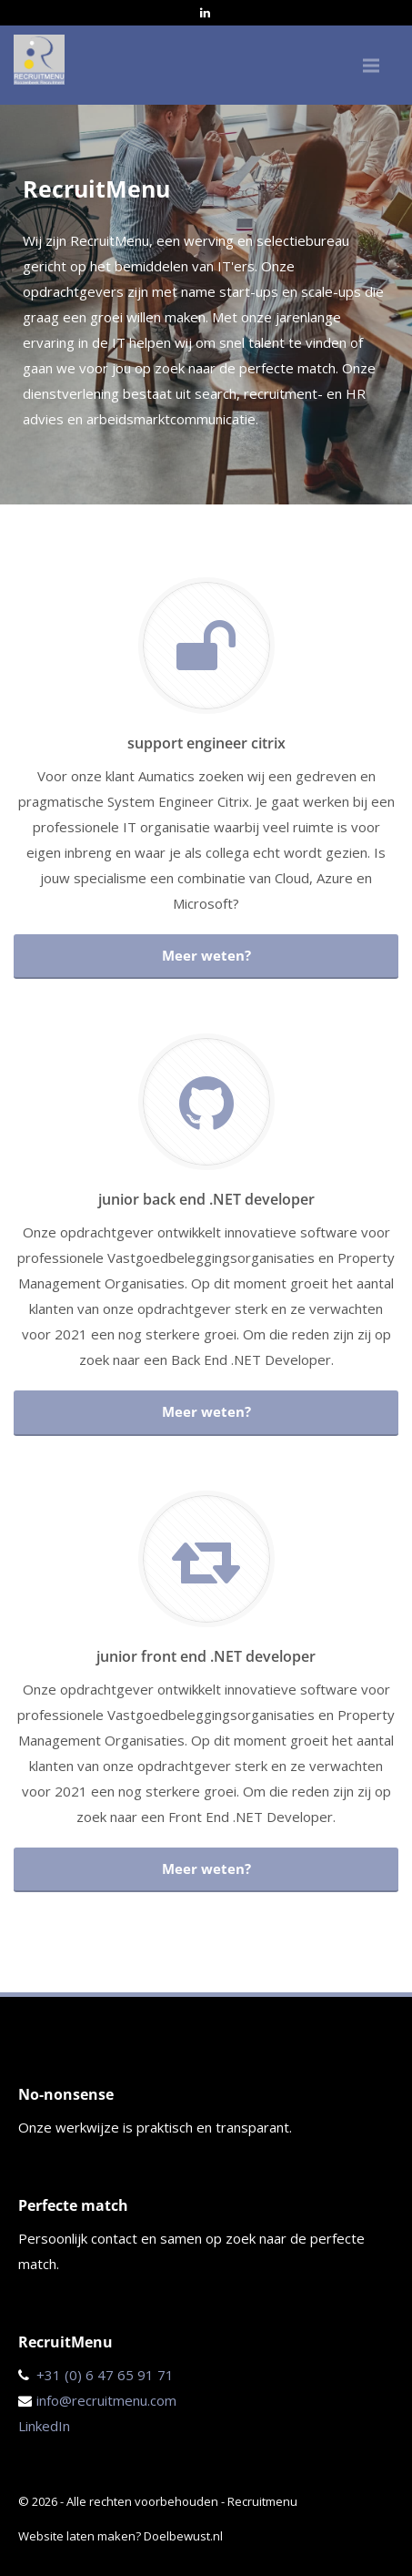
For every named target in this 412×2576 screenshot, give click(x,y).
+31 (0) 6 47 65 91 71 (105, 2375)
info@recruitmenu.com (106, 2400)
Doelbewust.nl (183, 2536)
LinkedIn (44, 2426)
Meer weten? (206, 955)
